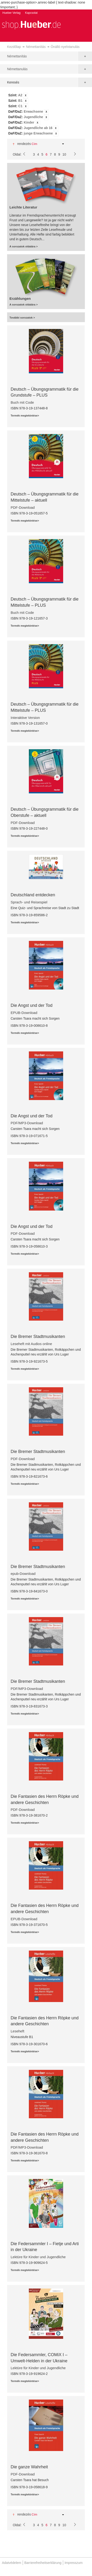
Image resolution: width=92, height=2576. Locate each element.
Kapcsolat (31, 12)
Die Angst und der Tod (32, 1005)
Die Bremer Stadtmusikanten (38, 1336)
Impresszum (74, 2563)
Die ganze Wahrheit (29, 2467)
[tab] (46, 114)
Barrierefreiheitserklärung (42, 2563)
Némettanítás (36, 47)
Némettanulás (17, 69)
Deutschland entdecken (33, 895)
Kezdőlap (14, 47)
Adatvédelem (11, 2563)
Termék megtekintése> (25, 415)
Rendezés (24, 144)
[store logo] (31, 24)
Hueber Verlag (11, 12)
